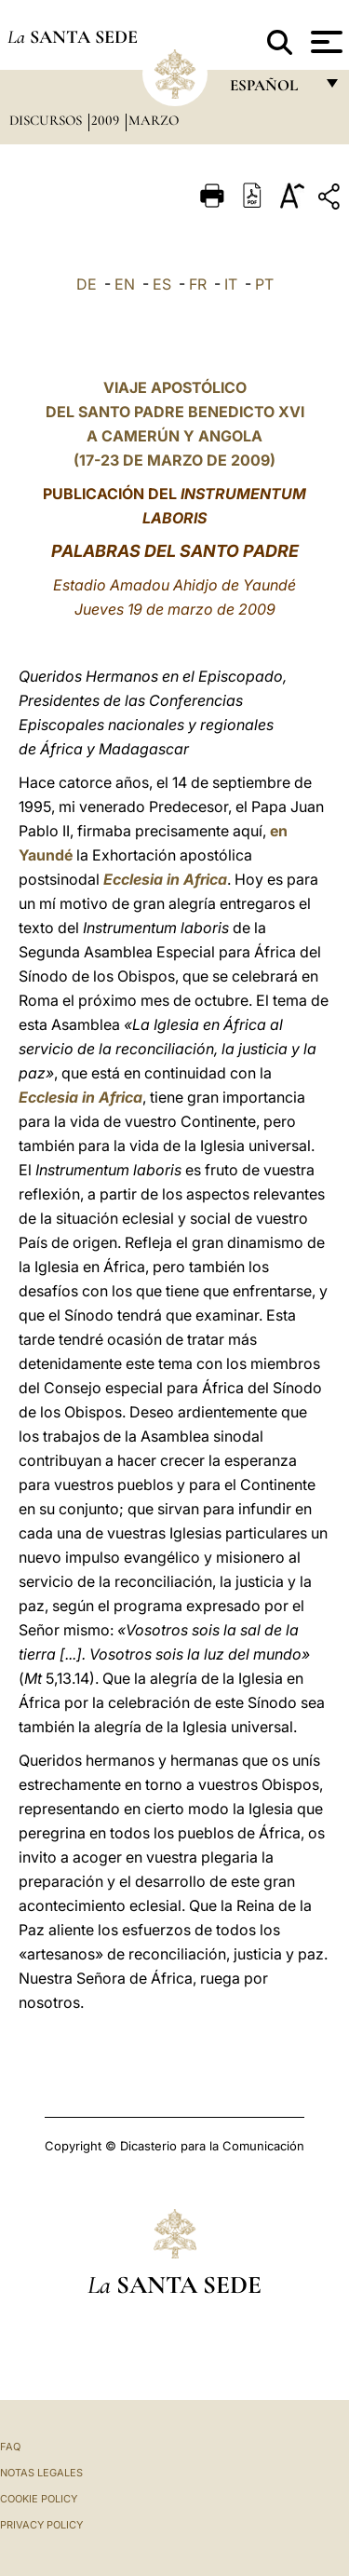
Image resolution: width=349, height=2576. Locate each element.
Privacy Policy (41, 2524)
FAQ (10, 2446)
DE (86, 284)
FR (198, 284)
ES (162, 284)
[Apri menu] (324, 42)
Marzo (153, 120)
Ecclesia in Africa (165, 879)
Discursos (47, 120)
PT (264, 284)
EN (124, 284)
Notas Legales (41, 2472)
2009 (107, 120)
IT (230, 284)
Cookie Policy (38, 2498)
